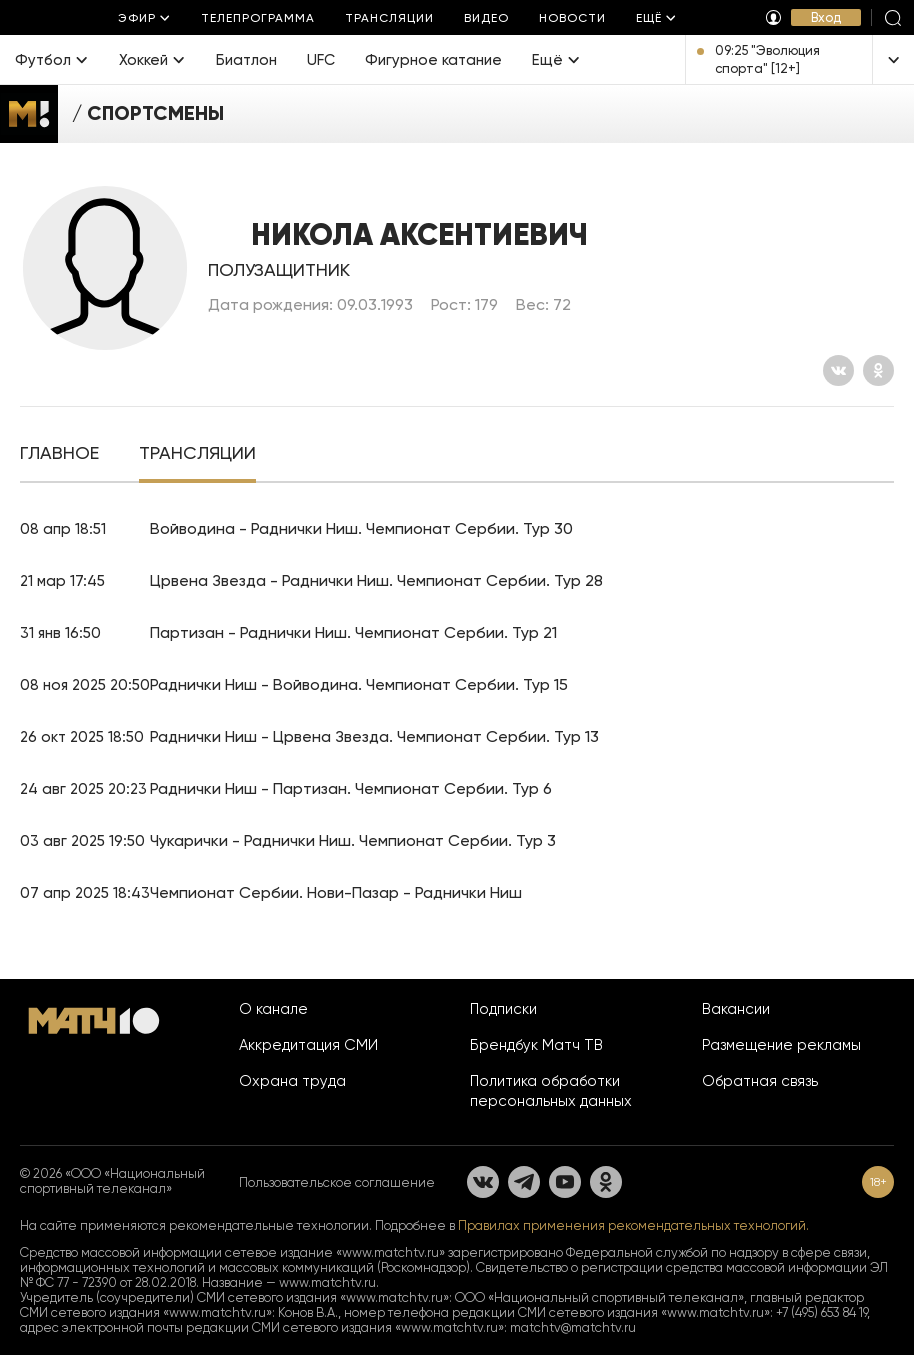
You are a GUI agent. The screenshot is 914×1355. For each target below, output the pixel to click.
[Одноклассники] (878, 370)
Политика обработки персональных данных (551, 1091)
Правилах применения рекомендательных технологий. (633, 1225)
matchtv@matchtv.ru (573, 1327)
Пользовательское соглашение (337, 1182)
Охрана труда (292, 1081)
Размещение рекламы (781, 1045)
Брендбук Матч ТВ (536, 1045)
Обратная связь (760, 1081)
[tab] (59, 455)
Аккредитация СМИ (308, 1045)
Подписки (503, 1009)
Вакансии (736, 1009)
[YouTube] (565, 1182)
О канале (273, 1009)
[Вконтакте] (838, 370)
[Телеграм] (524, 1182)
